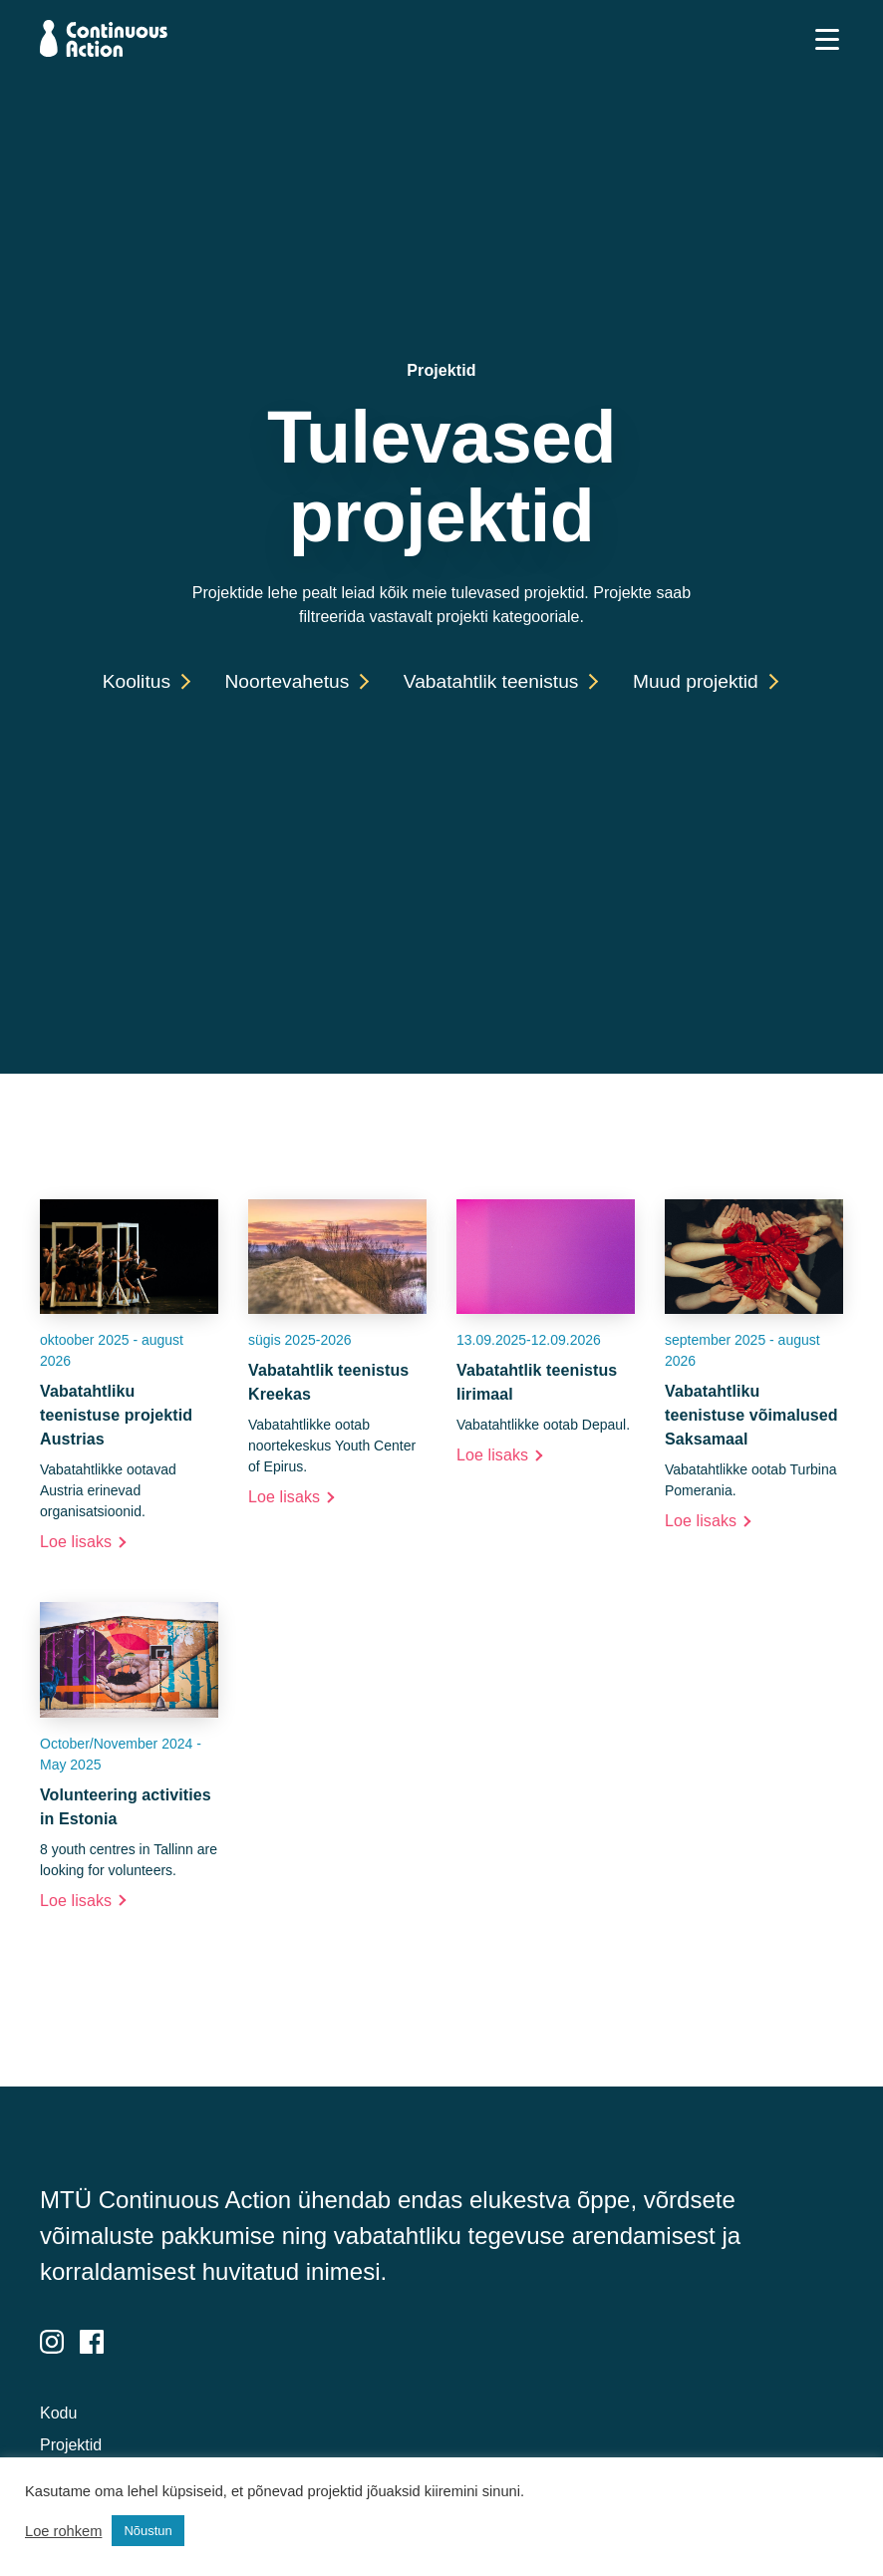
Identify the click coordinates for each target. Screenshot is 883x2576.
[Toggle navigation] (827, 39)
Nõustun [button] (147, 2530)
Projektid (71, 2444)
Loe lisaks (76, 1541)
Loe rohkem (63, 2531)
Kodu (58, 2413)
